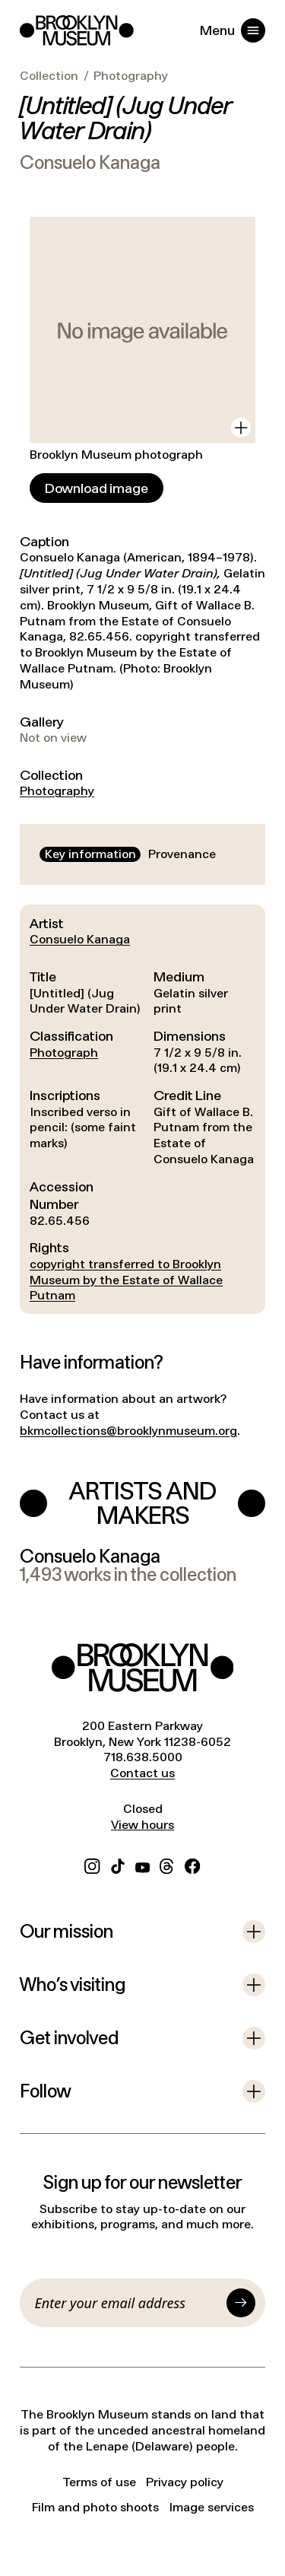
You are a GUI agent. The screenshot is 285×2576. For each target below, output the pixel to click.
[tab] (90, 855)
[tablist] (130, 855)
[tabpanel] (142, 1109)
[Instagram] (92, 1864)
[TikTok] (117, 1864)
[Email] (128, 2303)
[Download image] (96, 488)
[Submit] (240, 2302)
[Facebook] (192, 1864)
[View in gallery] (241, 427)
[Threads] (167, 1864)
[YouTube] (142, 1864)
